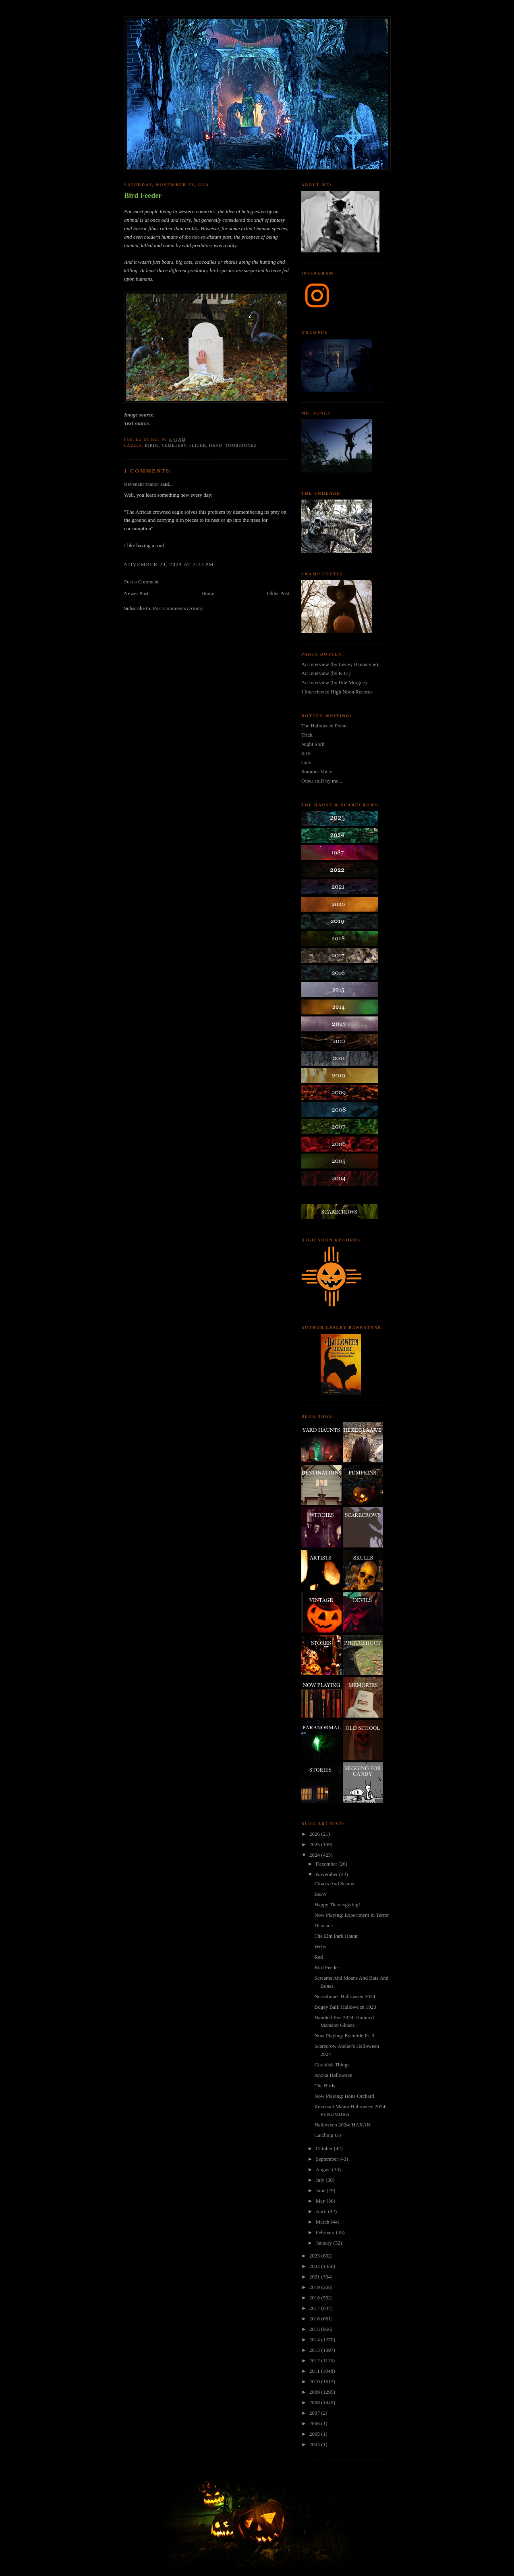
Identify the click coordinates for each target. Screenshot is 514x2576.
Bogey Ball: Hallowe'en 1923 (345, 2007)
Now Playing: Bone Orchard (344, 2096)
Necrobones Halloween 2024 (344, 1996)
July (321, 2180)
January (325, 2243)
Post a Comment (141, 582)
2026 (315, 1834)
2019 (315, 2287)
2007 (315, 2413)
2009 (315, 2392)
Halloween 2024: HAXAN (342, 2125)
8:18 (306, 753)
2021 (315, 2277)
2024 (315, 1855)
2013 (315, 2350)
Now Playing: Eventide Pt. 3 (344, 2035)
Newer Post (136, 593)
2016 (315, 2319)
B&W (320, 1894)
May (321, 2201)
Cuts (306, 762)
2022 (315, 2266)
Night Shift (313, 744)
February (326, 2232)
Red (318, 1957)
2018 (315, 2298)
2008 (315, 2402)
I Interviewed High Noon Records (337, 692)
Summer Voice (316, 771)
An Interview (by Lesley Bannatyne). (340, 664)
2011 (315, 2371)
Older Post (278, 593)
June (321, 2190)
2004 (315, 2444)
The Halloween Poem (324, 726)
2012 (315, 2360)
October (325, 2148)
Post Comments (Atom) (178, 608)
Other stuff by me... (321, 781)
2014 (315, 2340)
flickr (197, 445)
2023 (315, 2256)
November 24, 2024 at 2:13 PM (169, 564)
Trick (307, 735)
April (322, 2211)
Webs (320, 1946)
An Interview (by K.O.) (325, 673)
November (327, 1874)
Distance (323, 1925)
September (328, 2159)
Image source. (139, 415)
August (324, 2169)
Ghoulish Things (331, 2065)
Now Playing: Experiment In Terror (351, 1915)
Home (207, 593)
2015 (315, 2329)
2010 (315, 2381)
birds (152, 445)
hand (215, 445)
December (327, 1864)
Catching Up (327, 2135)
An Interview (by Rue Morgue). (334, 682)
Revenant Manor (141, 484)
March (323, 2222)
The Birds (324, 2085)
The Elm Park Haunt (335, 1936)
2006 (315, 2423)
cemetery (174, 445)
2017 (315, 2308)
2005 (315, 2434)
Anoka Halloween (333, 2075)
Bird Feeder (143, 196)
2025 (315, 1844)
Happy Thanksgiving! (337, 1904)
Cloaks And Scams (334, 1883)
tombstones (240, 445)
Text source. (137, 423)
